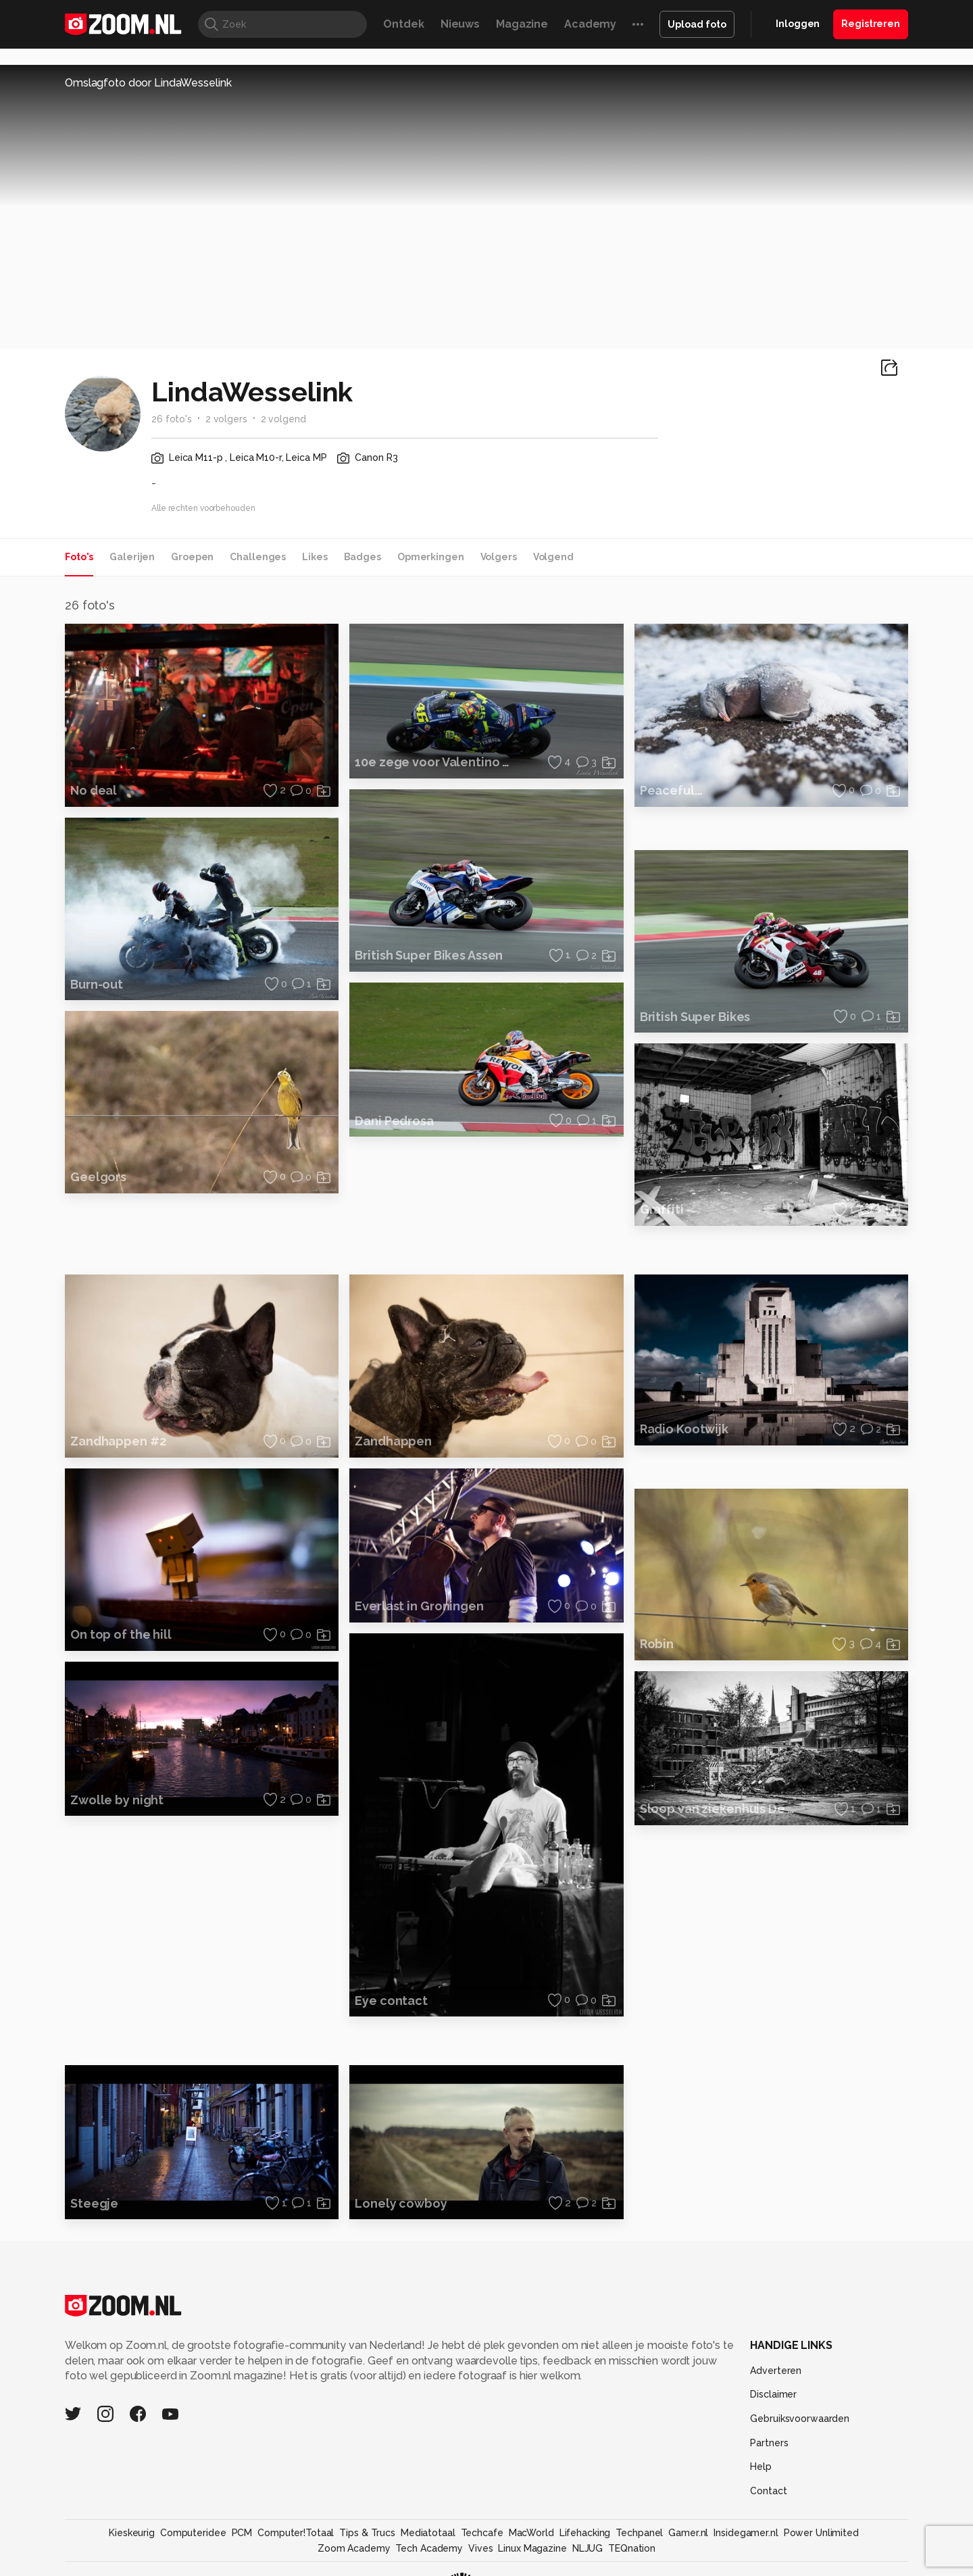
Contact (768, 2490)
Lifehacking (585, 2532)
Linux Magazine (532, 2548)
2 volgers (226, 419)
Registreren (870, 23)
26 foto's (171, 419)
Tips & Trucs (367, 2532)
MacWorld (531, 2532)
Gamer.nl (688, 2532)
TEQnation (631, 2548)
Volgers (498, 556)
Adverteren (775, 2370)
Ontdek (403, 24)
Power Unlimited (821, 2532)
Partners (769, 2442)
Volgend (553, 556)
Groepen (192, 556)
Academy (590, 24)
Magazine (522, 24)
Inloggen (798, 23)
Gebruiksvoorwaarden (799, 2418)
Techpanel (639, 2532)
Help (761, 2466)
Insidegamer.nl (746, 2532)
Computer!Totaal (295, 2532)
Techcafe (482, 2532)
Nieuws (460, 24)
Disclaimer (773, 2394)
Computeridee (193, 2532)
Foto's (79, 556)
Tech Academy (429, 2548)
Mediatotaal (428, 2532)
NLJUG (587, 2548)
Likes (314, 556)
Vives (480, 2548)
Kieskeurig (132, 2532)
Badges (362, 556)
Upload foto (697, 24)
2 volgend (283, 419)
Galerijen (132, 556)
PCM (242, 2532)
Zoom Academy (354, 2548)
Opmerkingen (430, 556)
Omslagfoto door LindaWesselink (148, 82)
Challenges (258, 556)
